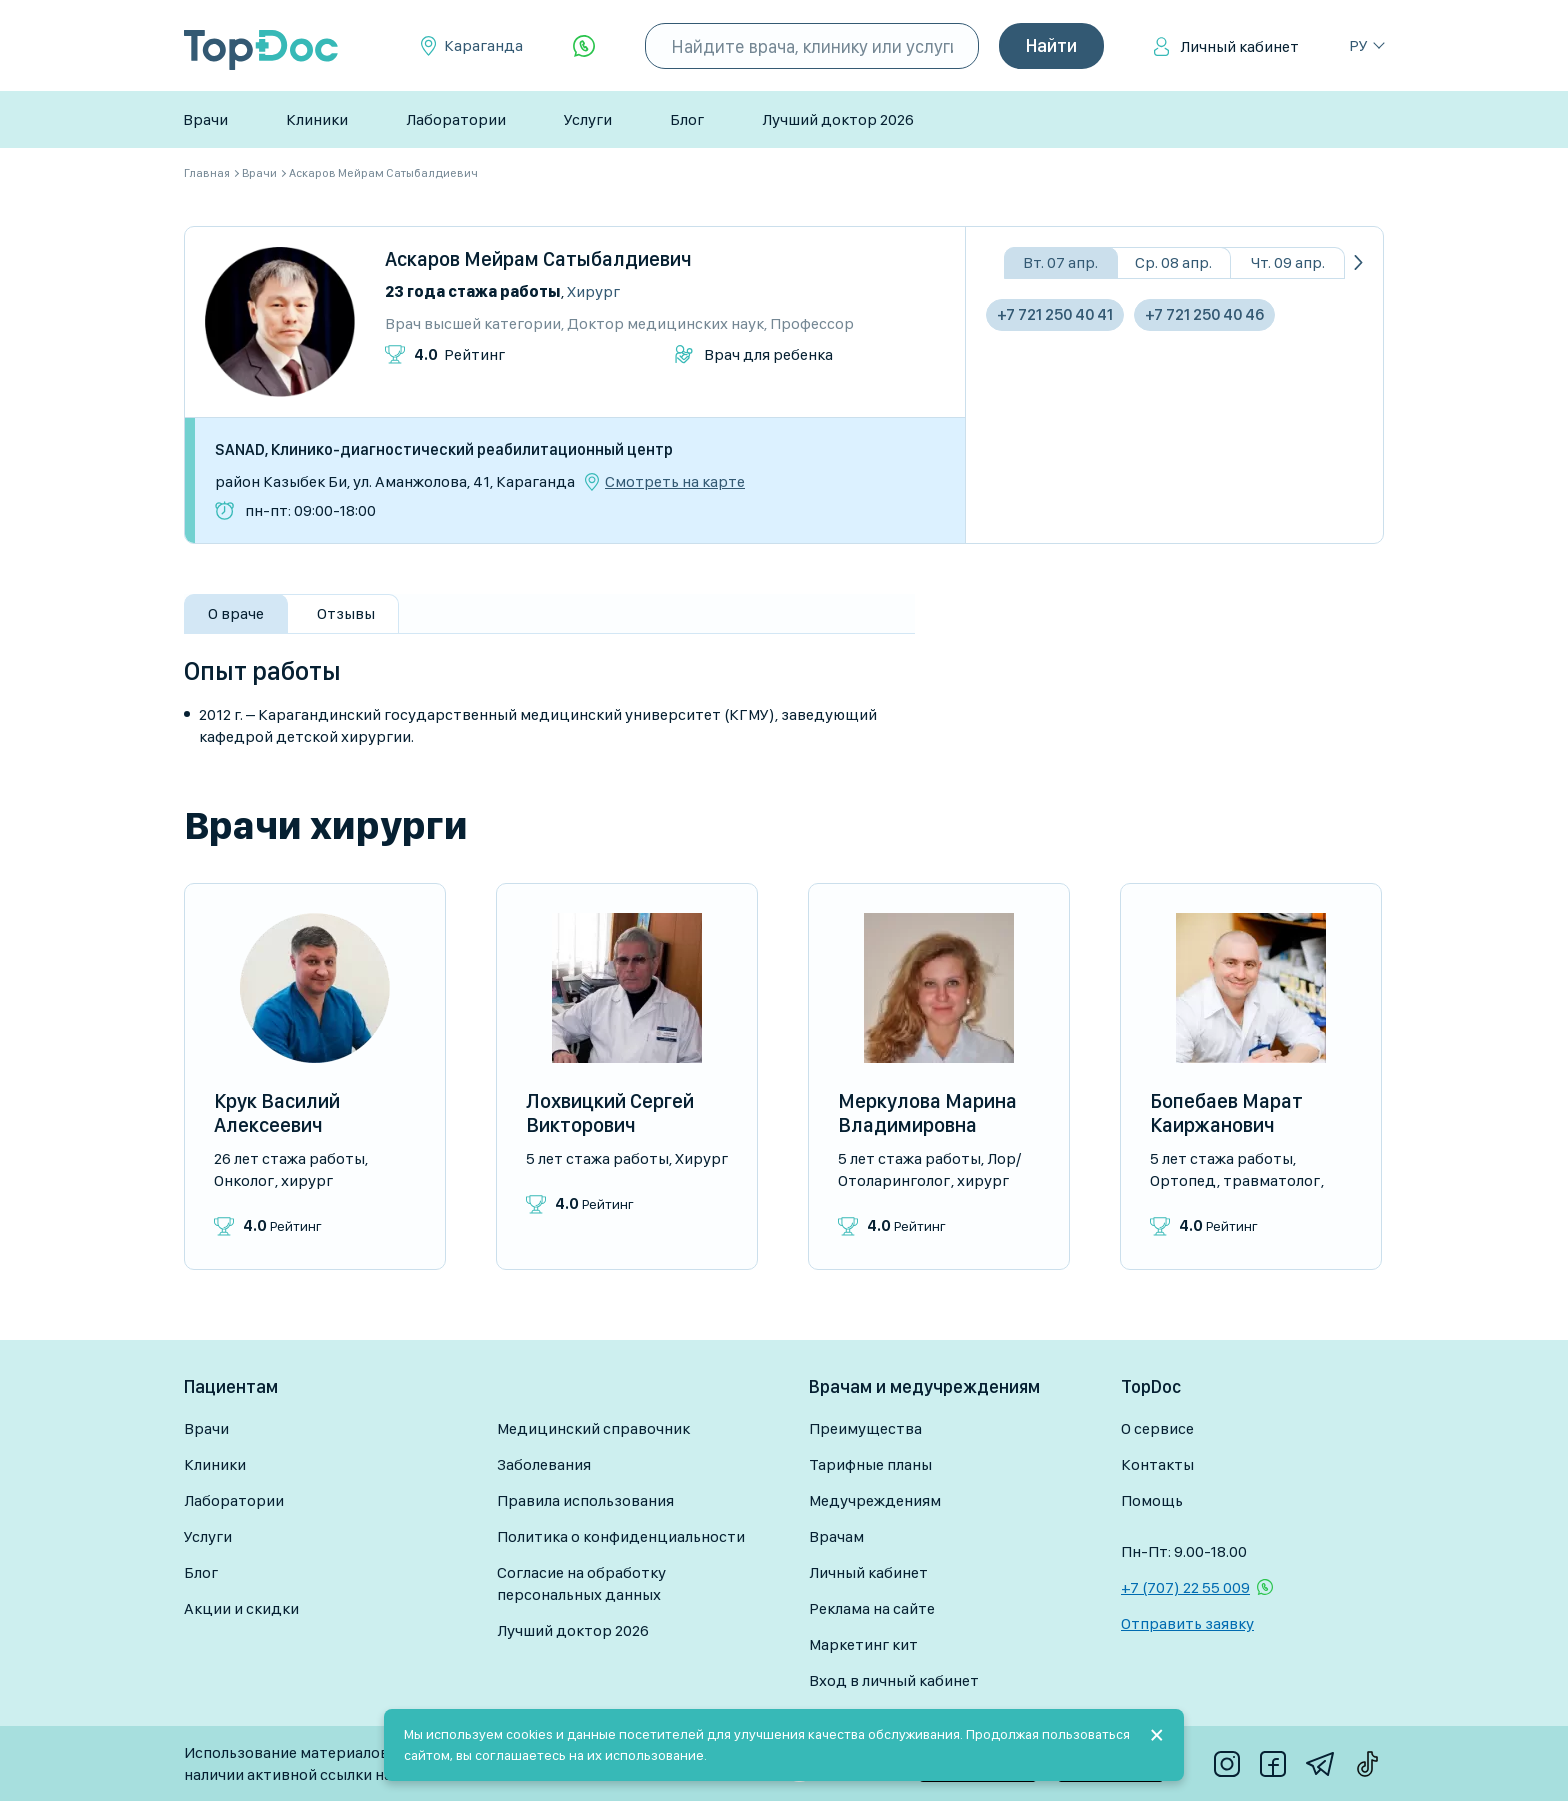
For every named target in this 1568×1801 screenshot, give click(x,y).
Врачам (836, 1536)
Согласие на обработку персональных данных (581, 1583)
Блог (687, 119)
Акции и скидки (241, 1608)
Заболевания (544, 1464)
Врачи (205, 119)
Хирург (593, 291)
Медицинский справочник (593, 1428)
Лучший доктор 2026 (838, 119)
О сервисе (1157, 1428)
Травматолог (1271, 1180)
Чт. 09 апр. (1288, 262)
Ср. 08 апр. (1173, 262)
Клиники (317, 119)
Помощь (1152, 1500)
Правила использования (585, 1500)
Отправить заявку (1187, 1623)
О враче (236, 613)
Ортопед (1183, 1180)
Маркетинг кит (863, 1644)
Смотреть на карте (675, 482)
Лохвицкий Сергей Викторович (610, 1113)
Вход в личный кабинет (894, 1680)
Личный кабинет (1239, 46)
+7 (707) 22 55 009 (1185, 1587)
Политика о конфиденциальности (621, 1536)
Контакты (1157, 1464)
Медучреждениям (875, 1500)
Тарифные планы (870, 1464)
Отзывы (346, 613)
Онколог (244, 1180)
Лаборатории (456, 119)
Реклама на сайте (872, 1608)
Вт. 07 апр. (1060, 262)
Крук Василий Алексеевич (277, 1113)
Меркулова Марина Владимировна (927, 1113)
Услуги (588, 119)
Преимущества (865, 1428)
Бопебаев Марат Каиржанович (1226, 1113)
